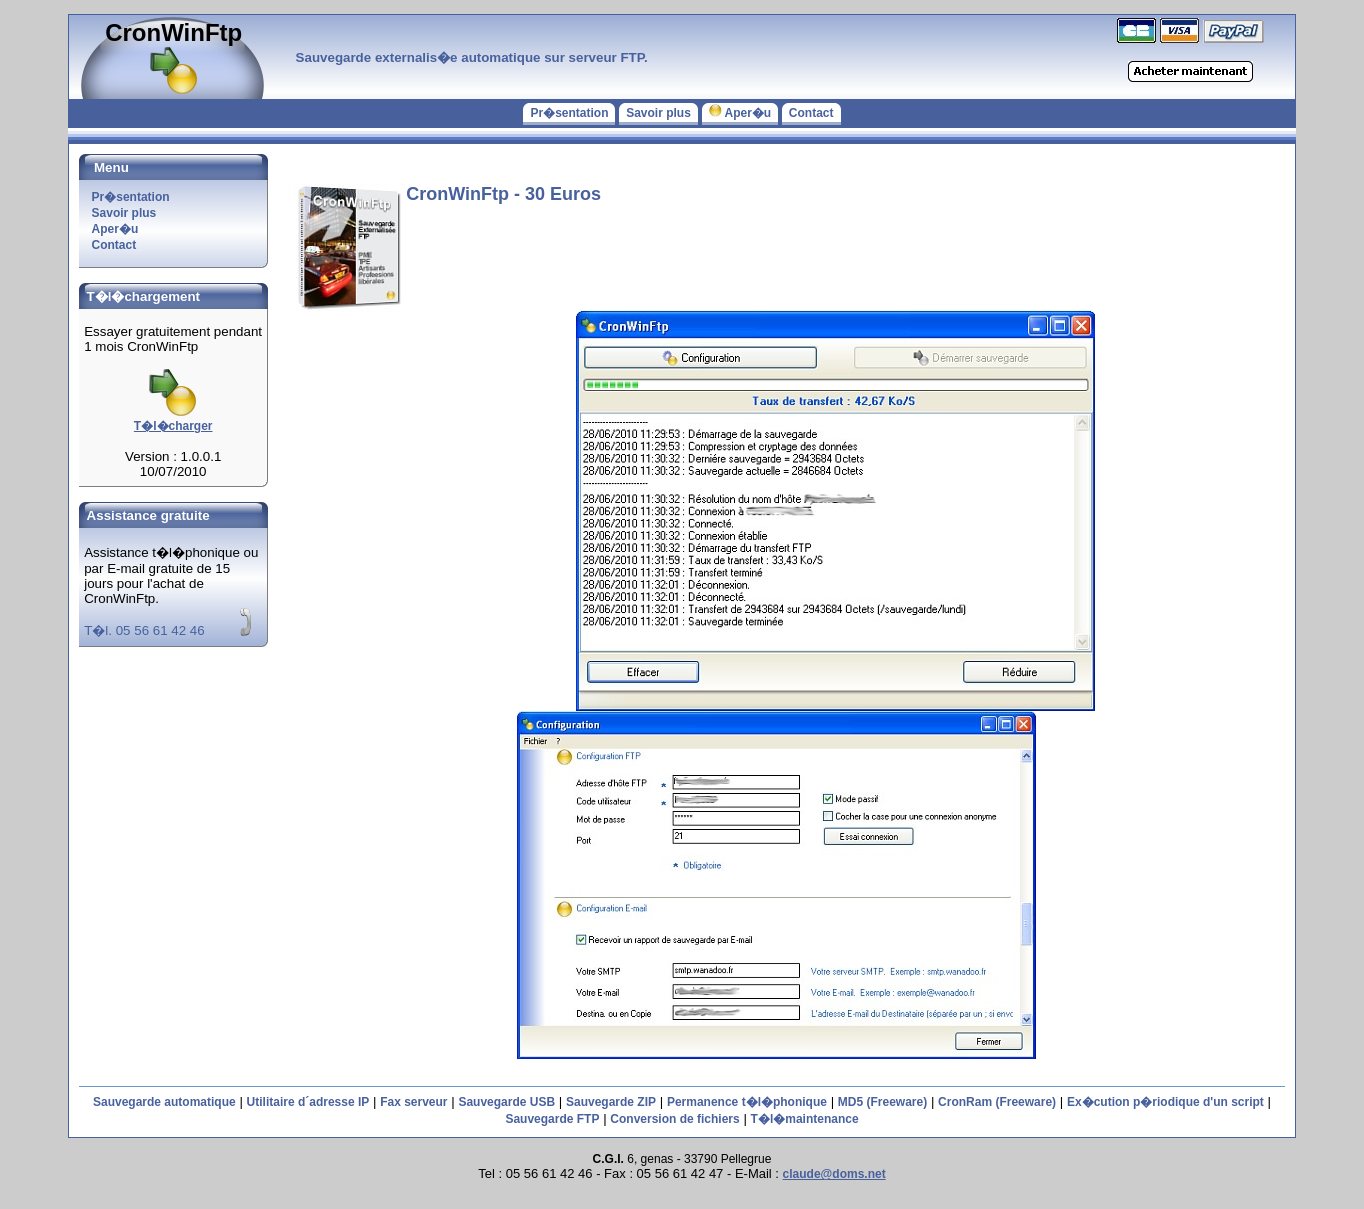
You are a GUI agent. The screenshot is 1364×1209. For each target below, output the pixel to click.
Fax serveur (413, 1102)
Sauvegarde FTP (552, 1119)
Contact (811, 113)
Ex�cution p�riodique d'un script (1165, 1102)
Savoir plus (658, 113)
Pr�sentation (569, 113)
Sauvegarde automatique (164, 1102)
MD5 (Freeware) (882, 1102)
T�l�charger (173, 419)
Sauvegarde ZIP (611, 1102)
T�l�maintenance (805, 1119)
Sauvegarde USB (506, 1102)
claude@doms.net (834, 1174)
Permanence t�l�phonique (747, 1102)
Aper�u (740, 113)
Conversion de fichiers (674, 1119)
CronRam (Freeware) (997, 1102)
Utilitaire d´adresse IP (308, 1102)
